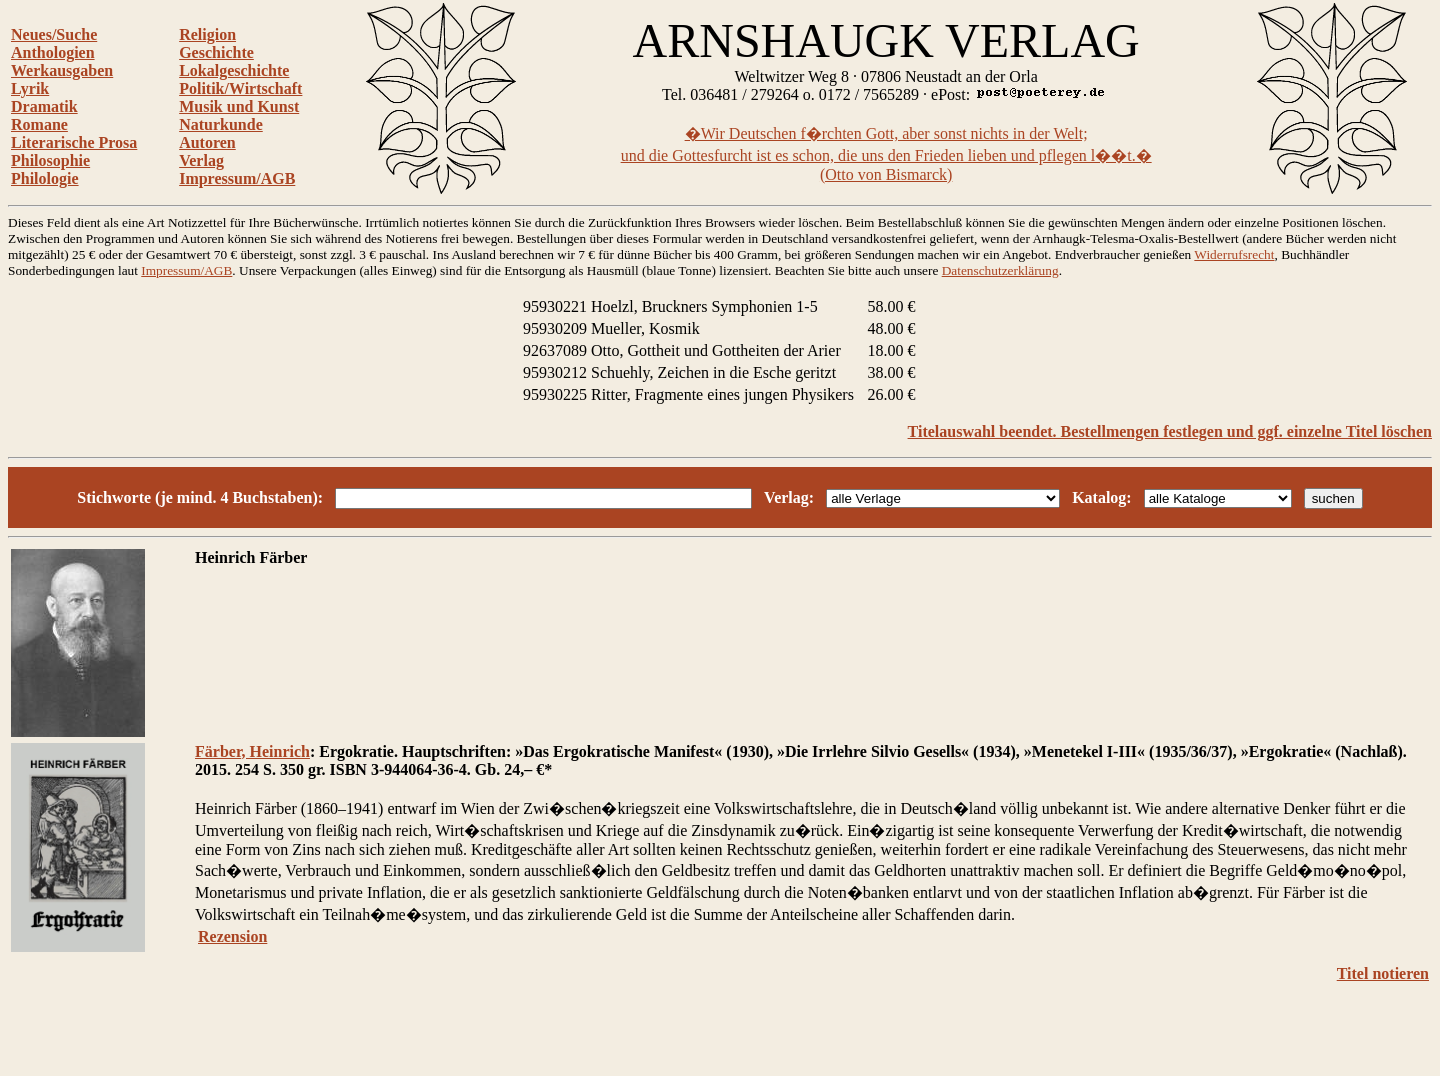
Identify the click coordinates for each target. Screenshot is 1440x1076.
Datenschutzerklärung (1000, 270)
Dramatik (44, 106)
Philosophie (50, 160)
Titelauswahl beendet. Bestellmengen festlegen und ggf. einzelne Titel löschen (1170, 431)
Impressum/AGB (237, 178)
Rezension (232, 936)
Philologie (45, 178)
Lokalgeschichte (234, 70)
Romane (39, 124)
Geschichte (216, 52)
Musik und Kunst (239, 106)
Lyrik (30, 88)
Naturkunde (221, 124)
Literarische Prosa (74, 142)
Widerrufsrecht (1234, 254)
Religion (207, 34)
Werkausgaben (62, 70)
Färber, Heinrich (252, 751)
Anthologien (53, 52)
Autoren (207, 142)
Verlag (201, 160)
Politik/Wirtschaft (240, 88)
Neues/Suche (54, 34)
